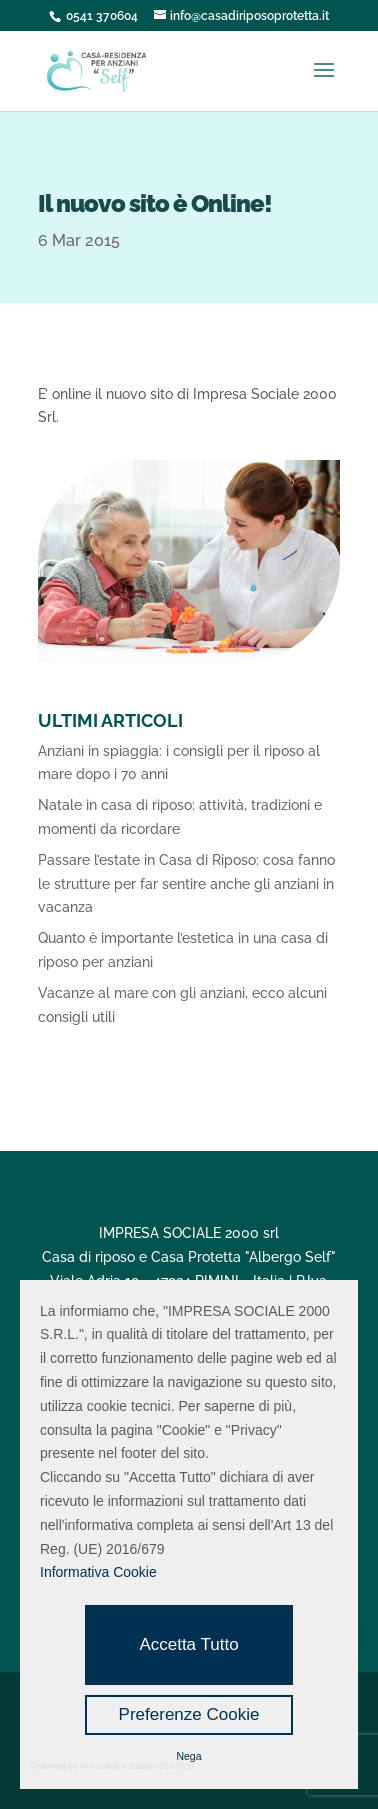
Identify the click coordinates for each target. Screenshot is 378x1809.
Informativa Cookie (98, 1572)
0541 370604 (102, 16)
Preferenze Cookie (189, 1714)
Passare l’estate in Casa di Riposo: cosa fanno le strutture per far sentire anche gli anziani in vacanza (186, 884)
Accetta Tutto (188, 1644)
